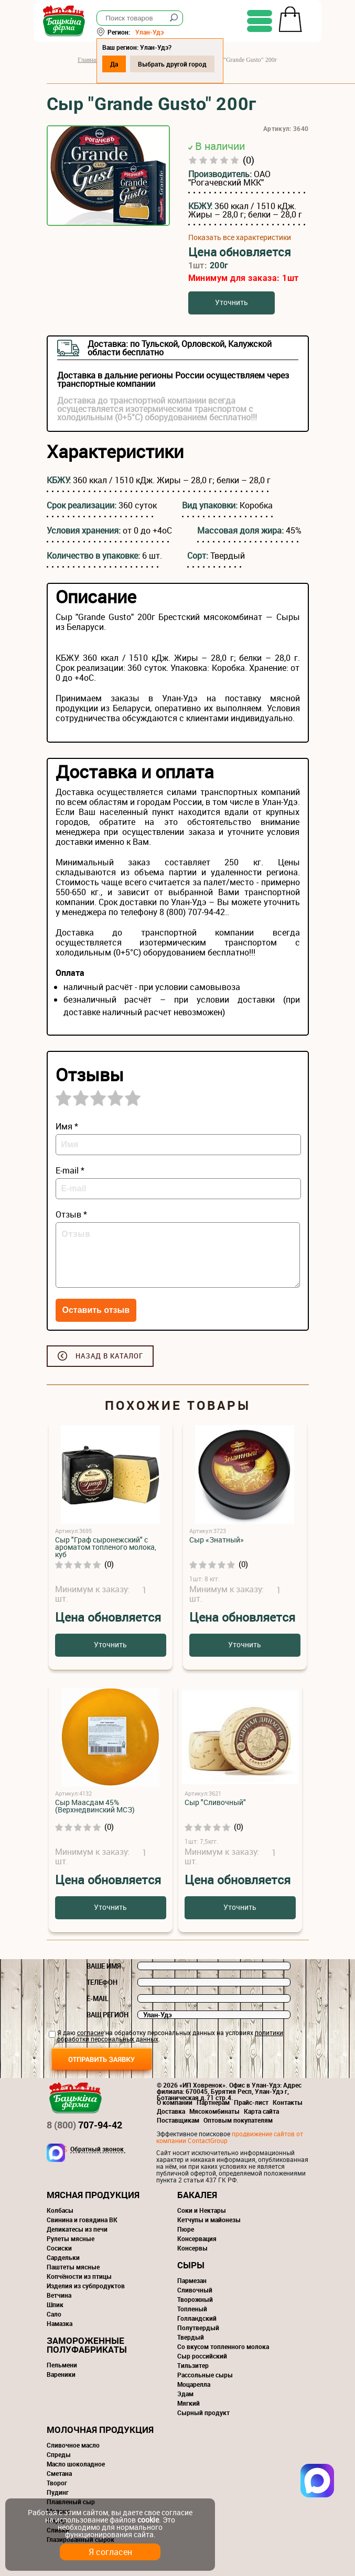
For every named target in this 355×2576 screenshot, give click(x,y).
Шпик (55, 2304)
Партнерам (213, 2102)
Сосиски (59, 2248)
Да (127, 64)
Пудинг (58, 2492)
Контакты (288, 2102)
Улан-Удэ (162, 32)
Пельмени (62, 2365)
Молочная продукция (100, 2429)
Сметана (59, 2473)
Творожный (195, 2299)
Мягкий (188, 2403)
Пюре (185, 2229)
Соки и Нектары (201, 2210)
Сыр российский (202, 2356)
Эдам (185, 2393)
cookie (148, 2520)
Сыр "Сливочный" (215, 1802)
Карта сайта (261, 2111)
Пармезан (192, 2280)
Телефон (102, 1982)
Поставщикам (178, 2120)
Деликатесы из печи (77, 2229)
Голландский (197, 2318)
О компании (174, 2102)
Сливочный (194, 2290)
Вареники (61, 2374)
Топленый (192, 2309)
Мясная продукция (93, 2195)
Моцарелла (193, 2384)
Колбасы (60, 2210)
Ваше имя (104, 1966)
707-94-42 (84, 2124)
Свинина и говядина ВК (82, 2219)
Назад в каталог (109, 1356)
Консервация (197, 2238)
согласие (90, 2032)
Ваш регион (107, 2014)
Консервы (192, 2248)
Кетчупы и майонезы (209, 2219)
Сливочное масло (73, 2445)
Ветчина (59, 2295)
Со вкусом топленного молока (223, 2346)
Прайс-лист (251, 2102)
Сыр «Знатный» (216, 1540)
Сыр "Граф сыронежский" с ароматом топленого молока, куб (105, 1547)
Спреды (59, 2454)
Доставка (171, 2111)
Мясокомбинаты (214, 2111)
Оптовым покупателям (238, 2120)
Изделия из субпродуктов (86, 2285)
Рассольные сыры (205, 2375)
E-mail (98, 1998)
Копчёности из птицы (79, 2276)
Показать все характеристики (239, 237)
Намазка (59, 2323)
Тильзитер (193, 2365)
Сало (54, 2314)
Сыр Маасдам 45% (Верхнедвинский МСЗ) (95, 1805)
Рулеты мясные (70, 2238)
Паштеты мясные (73, 2267)
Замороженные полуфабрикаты (87, 2344)
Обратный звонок (97, 2149)
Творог (57, 2483)
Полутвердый (198, 2327)
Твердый (190, 2337)
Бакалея (197, 2195)
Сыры (191, 2265)
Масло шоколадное (76, 2464)
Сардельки (63, 2257)
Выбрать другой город (185, 64)
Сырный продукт (203, 2412)
